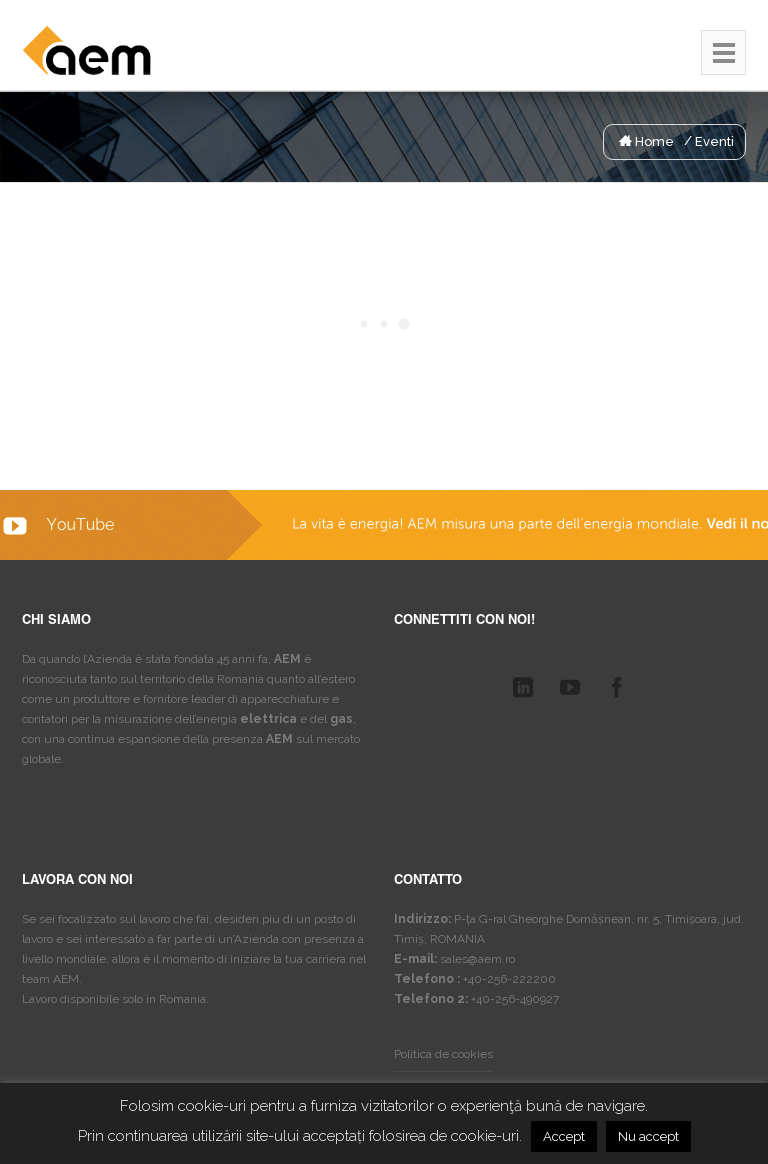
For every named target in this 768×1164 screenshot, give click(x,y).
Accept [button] (564, 1136)
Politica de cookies (443, 1054)
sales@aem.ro (477, 959)
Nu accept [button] (648, 1136)
